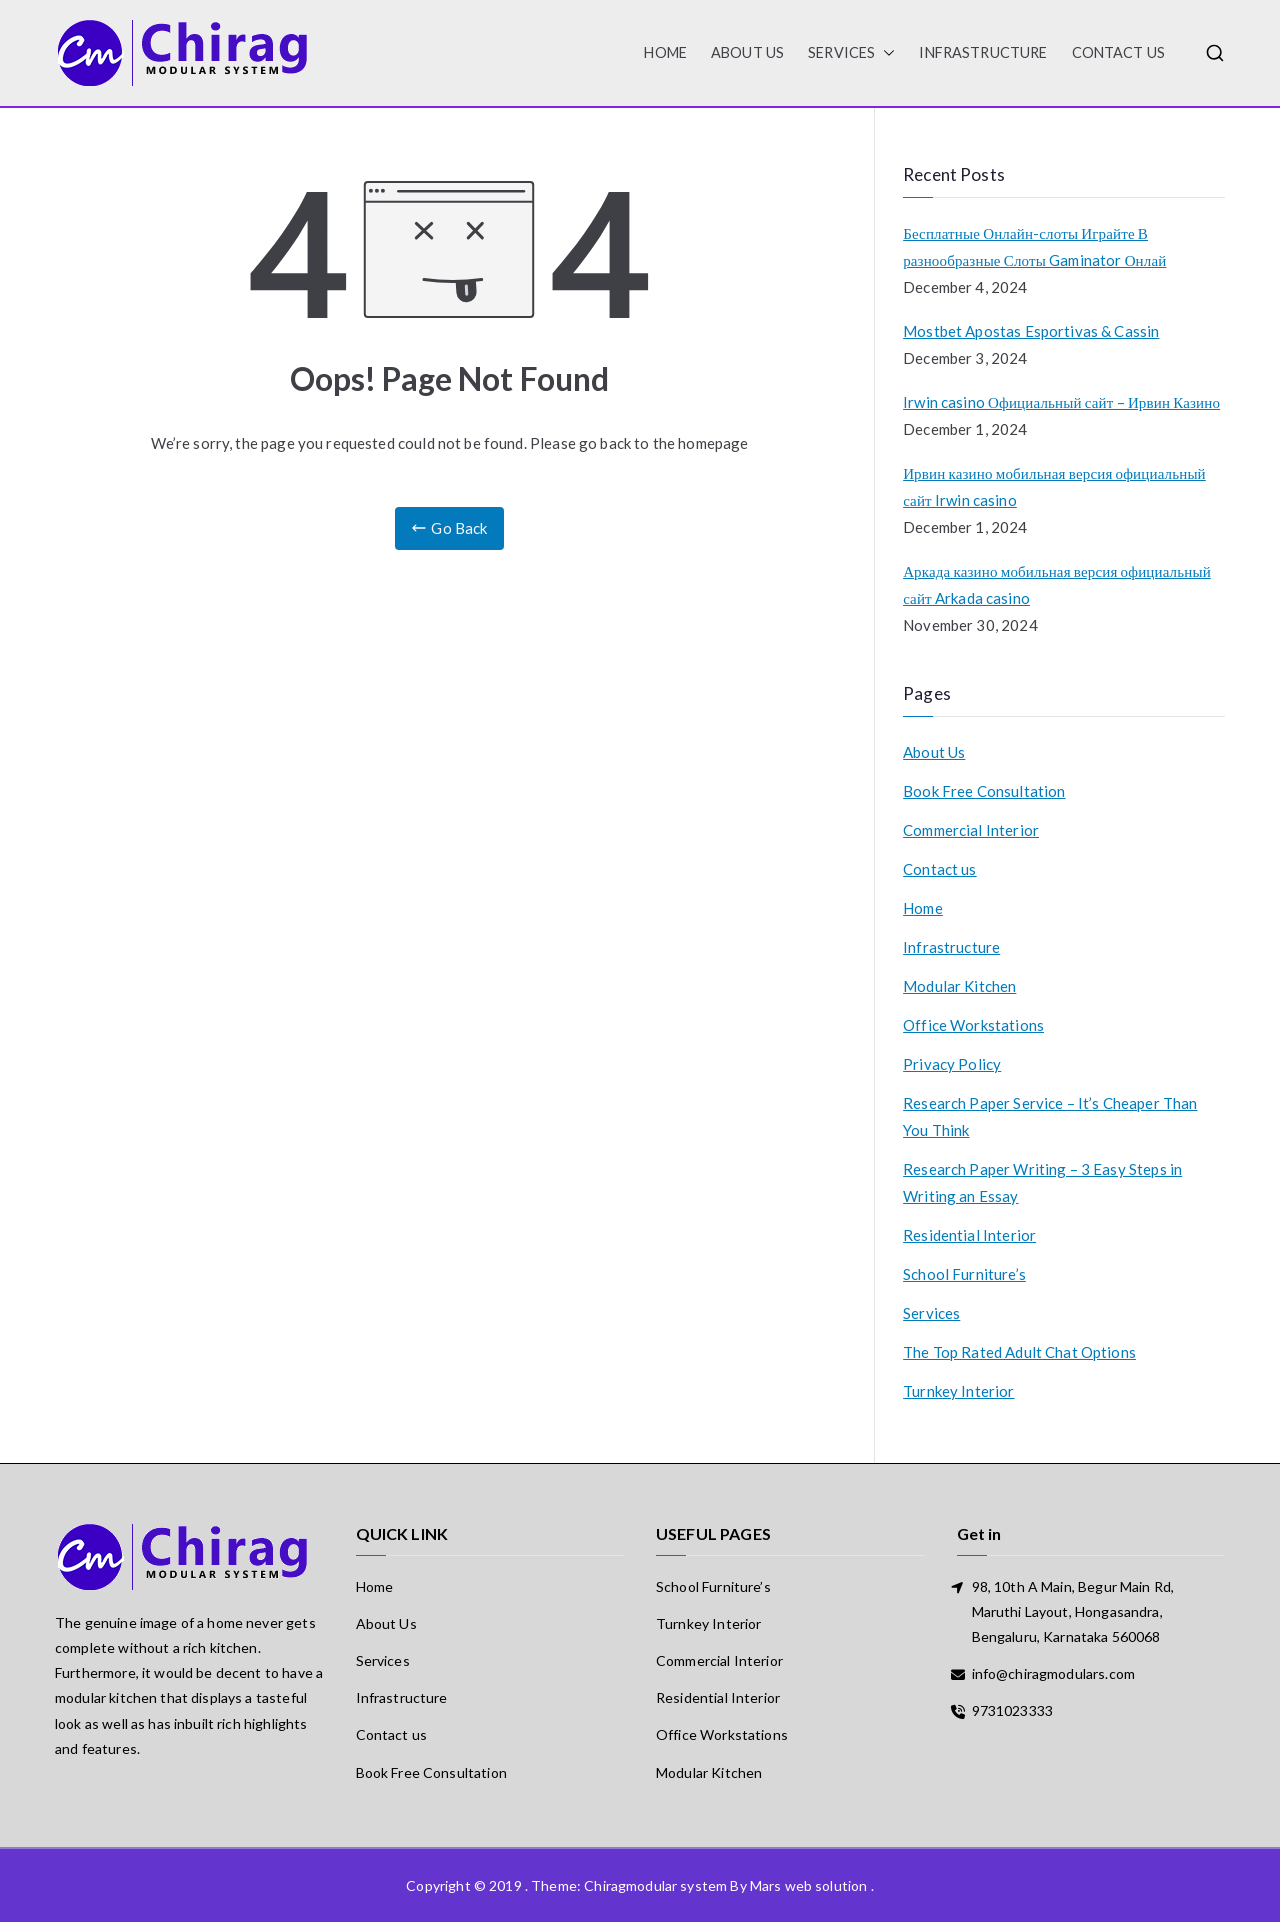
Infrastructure (983, 52)
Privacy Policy (952, 1064)
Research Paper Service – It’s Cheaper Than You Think (1050, 1116)
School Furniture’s (964, 1274)
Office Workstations (973, 1025)
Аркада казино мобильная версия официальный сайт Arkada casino (1057, 584)
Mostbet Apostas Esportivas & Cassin (1031, 331)
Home (923, 908)
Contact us (1119, 52)
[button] (885, 53)
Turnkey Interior (958, 1391)
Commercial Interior (971, 830)
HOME (665, 52)
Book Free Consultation (984, 791)
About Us (747, 52)
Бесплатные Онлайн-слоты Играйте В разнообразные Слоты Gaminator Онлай (1034, 246)
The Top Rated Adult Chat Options (1019, 1352)
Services (851, 53)
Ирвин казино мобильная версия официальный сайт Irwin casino (1054, 486)
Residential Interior (969, 1235)
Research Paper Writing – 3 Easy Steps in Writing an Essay (1042, 1182)
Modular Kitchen (959, 986)
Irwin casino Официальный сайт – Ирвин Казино (1061, 402)
